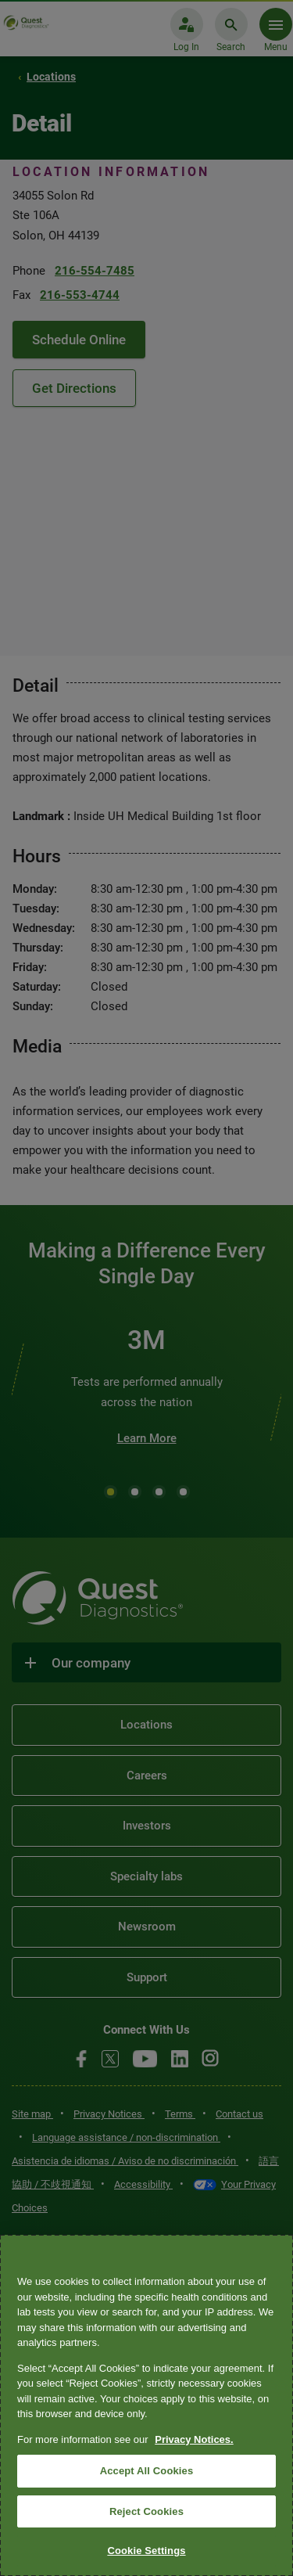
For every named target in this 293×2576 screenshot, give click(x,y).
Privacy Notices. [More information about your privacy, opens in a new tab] (194, 2439)
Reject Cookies (146, 2511)
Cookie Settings (146, 2550)
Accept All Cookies (147, 2471)
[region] (146, 2405)
